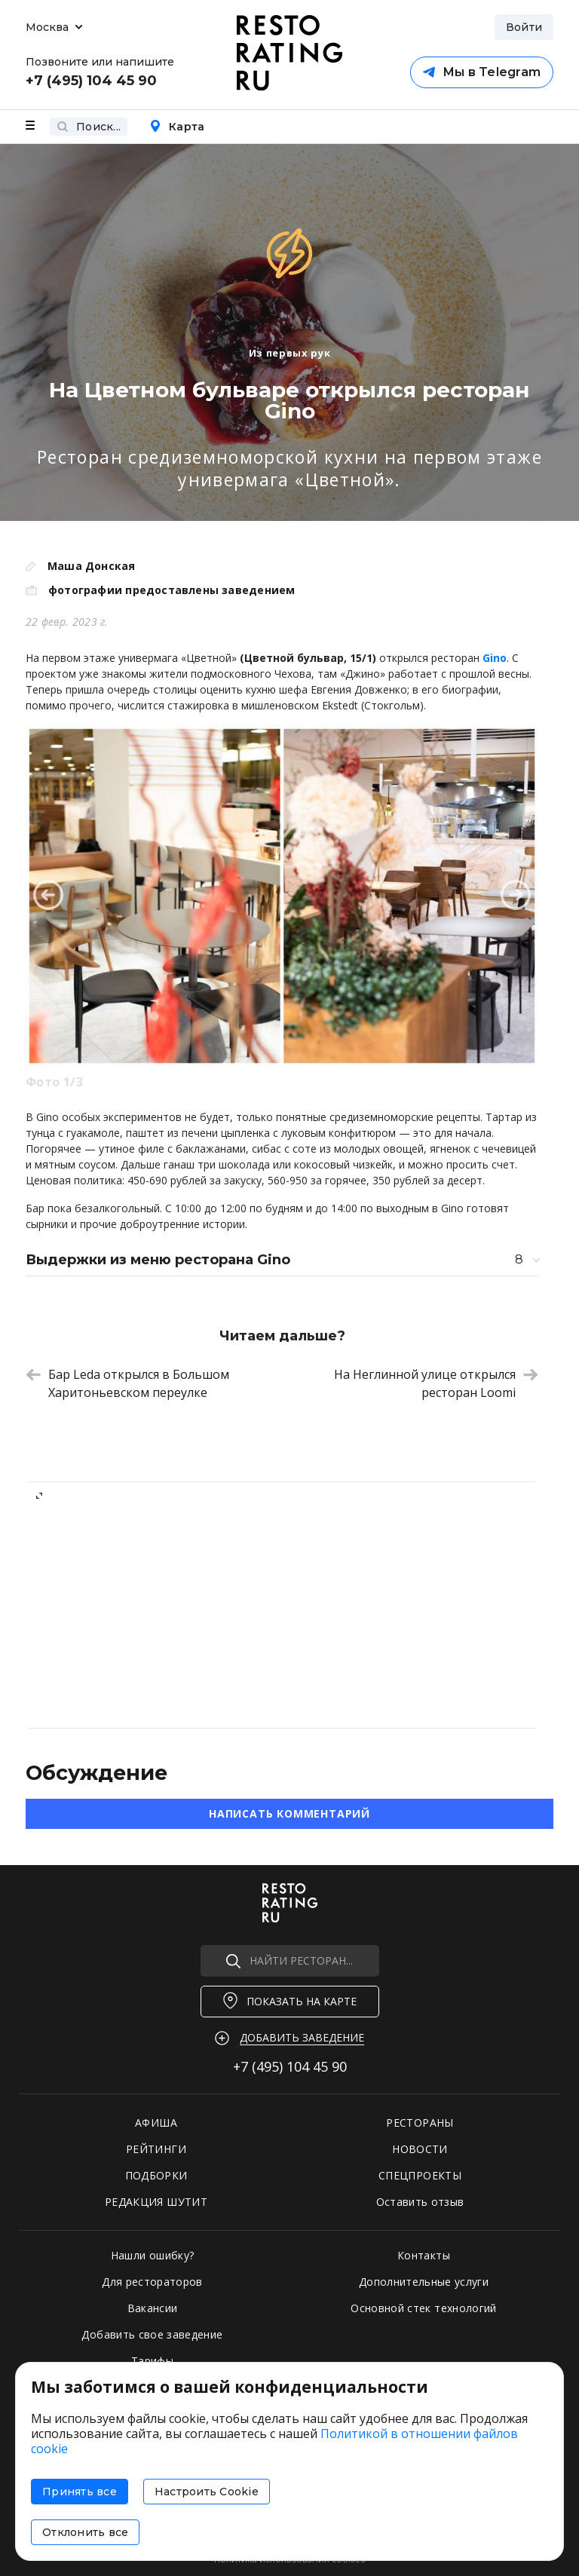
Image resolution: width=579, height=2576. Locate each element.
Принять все (79, 2491)
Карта (176, 126)
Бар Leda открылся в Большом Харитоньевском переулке (127, 1383)
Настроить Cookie (207, 2491)
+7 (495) (290, 2066)
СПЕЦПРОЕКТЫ (419, 2175)
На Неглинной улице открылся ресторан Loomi (436, 1383)
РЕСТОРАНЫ (419, 2122)
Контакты (423, 2255)
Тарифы (152, 2361)
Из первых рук (289, 353)
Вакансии (152, 2308)
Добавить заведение (302, 2037)
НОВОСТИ (419, 2149)
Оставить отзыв (420, 2202)
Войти (524, 27)
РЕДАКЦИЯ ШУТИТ (156, 2202)
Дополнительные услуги (424, 2281)
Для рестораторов (152, 2281)
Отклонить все (85, 2532)
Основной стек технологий (423, 2308)
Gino (494, 658)
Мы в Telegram (482, 72)
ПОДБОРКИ (156, 2175)
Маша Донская (91, 566)
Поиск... (89, 126)
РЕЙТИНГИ (156, 2149)
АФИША (156, 2122)
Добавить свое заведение (151, 2334)
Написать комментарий (289, 1813)
